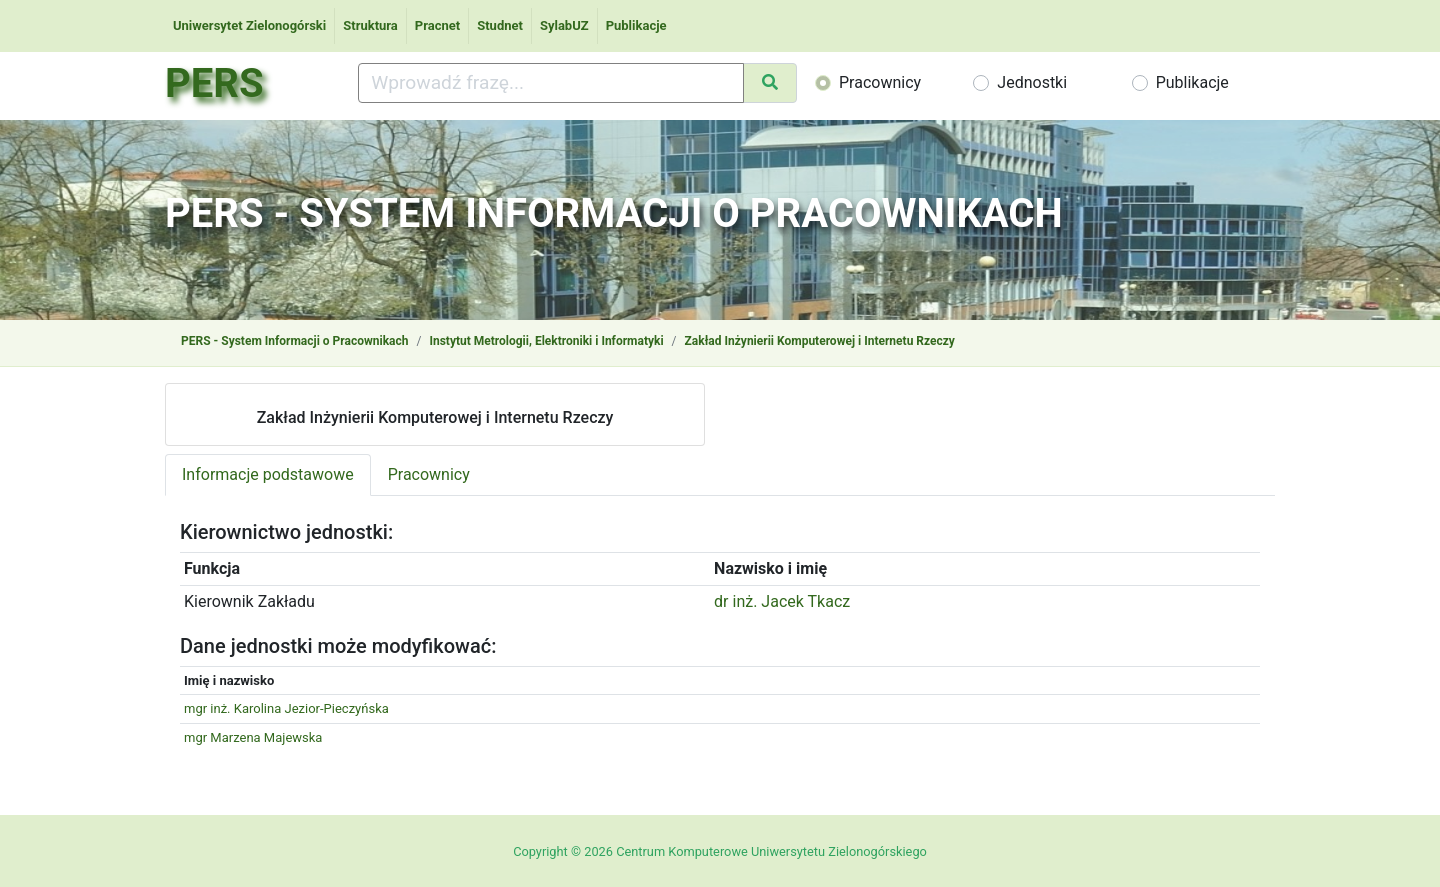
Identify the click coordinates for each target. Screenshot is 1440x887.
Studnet (500, 25)
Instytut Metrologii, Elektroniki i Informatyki (546, 341)
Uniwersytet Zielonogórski (249, 25)
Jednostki (1032, 82)
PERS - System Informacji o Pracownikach (294, 341)
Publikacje (636, 25)
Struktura (370, 25)
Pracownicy (880, 82)
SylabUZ (564, 25)
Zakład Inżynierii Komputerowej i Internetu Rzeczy (820, 341)
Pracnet (437, 25)
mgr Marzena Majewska (253, 737)
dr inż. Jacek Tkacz (782, 601)
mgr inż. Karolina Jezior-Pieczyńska (286, 708)
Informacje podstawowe (268, 474)
